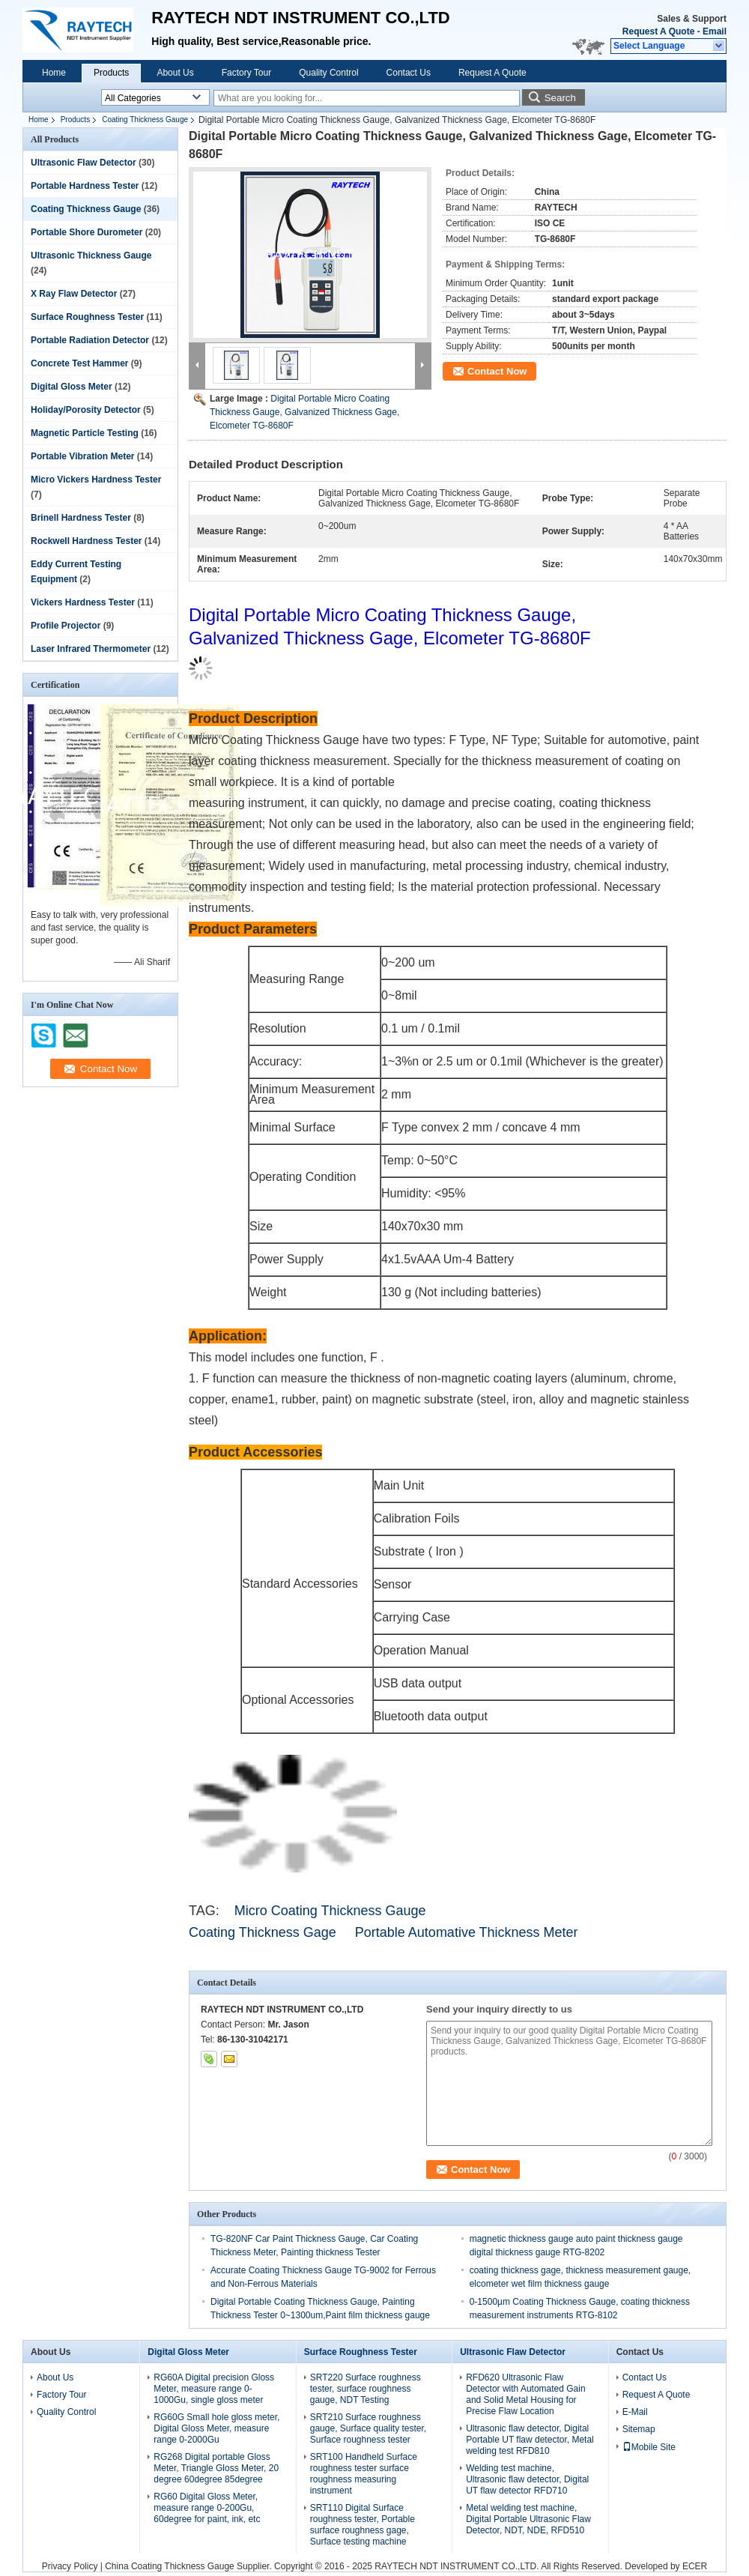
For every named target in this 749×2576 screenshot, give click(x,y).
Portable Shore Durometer (86, 232)
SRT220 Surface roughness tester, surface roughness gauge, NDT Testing (365, 2388)
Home (54, 72)
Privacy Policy (70, 2566)
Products (111, 72)
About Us (175, 72)
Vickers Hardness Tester (83, 602)
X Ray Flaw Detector (74, 293)
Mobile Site (649, 2447)
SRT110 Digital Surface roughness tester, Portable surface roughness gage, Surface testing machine (362, 2525)
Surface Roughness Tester (87, 317)
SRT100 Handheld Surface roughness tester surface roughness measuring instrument (363, 2474)
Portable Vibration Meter (82, 456)
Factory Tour (246, 72)
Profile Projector (65, 625)
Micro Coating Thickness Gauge (330, 1910)
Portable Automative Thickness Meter (468, 1932)
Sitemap (638, 2429)
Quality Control (328, 72)
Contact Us (408, 72)
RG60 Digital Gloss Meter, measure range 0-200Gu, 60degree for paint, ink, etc (207, 2507)
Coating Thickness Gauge (145, 119)
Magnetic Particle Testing (85, 433)
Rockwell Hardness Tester (86, 541)
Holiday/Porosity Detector (86, 410)
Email (715, 31)
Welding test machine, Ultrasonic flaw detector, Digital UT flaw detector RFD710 (527, 2479)
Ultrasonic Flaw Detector (83, 162)
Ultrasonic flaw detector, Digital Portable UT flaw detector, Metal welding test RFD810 (530, 2439)
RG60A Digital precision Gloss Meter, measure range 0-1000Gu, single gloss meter (214, 2388)
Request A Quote (658, 31)
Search (560, 97)
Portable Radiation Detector (90, 340)
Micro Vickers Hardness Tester (96, 479)
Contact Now (497, 371)
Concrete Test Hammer (80, 363)
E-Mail (635, 2412)
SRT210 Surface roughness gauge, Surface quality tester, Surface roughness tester (368, 2428)
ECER (694, 2566)
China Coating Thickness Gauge (169, 2566)
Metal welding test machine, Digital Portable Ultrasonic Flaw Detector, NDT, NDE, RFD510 (528, 2519)
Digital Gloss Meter (71, 386)
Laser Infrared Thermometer (91, 649)
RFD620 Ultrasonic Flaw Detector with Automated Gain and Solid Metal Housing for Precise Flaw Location (525, 2394)
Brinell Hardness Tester (81, 518)
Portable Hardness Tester (85, 186)
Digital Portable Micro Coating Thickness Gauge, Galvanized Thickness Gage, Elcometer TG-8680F (304, 412)
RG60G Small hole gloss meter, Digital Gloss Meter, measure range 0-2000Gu (216, 2428)
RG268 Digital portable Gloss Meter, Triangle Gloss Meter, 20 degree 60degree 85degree (216, 2468)
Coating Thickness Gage (262, 1932)
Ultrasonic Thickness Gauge (91, 255)
